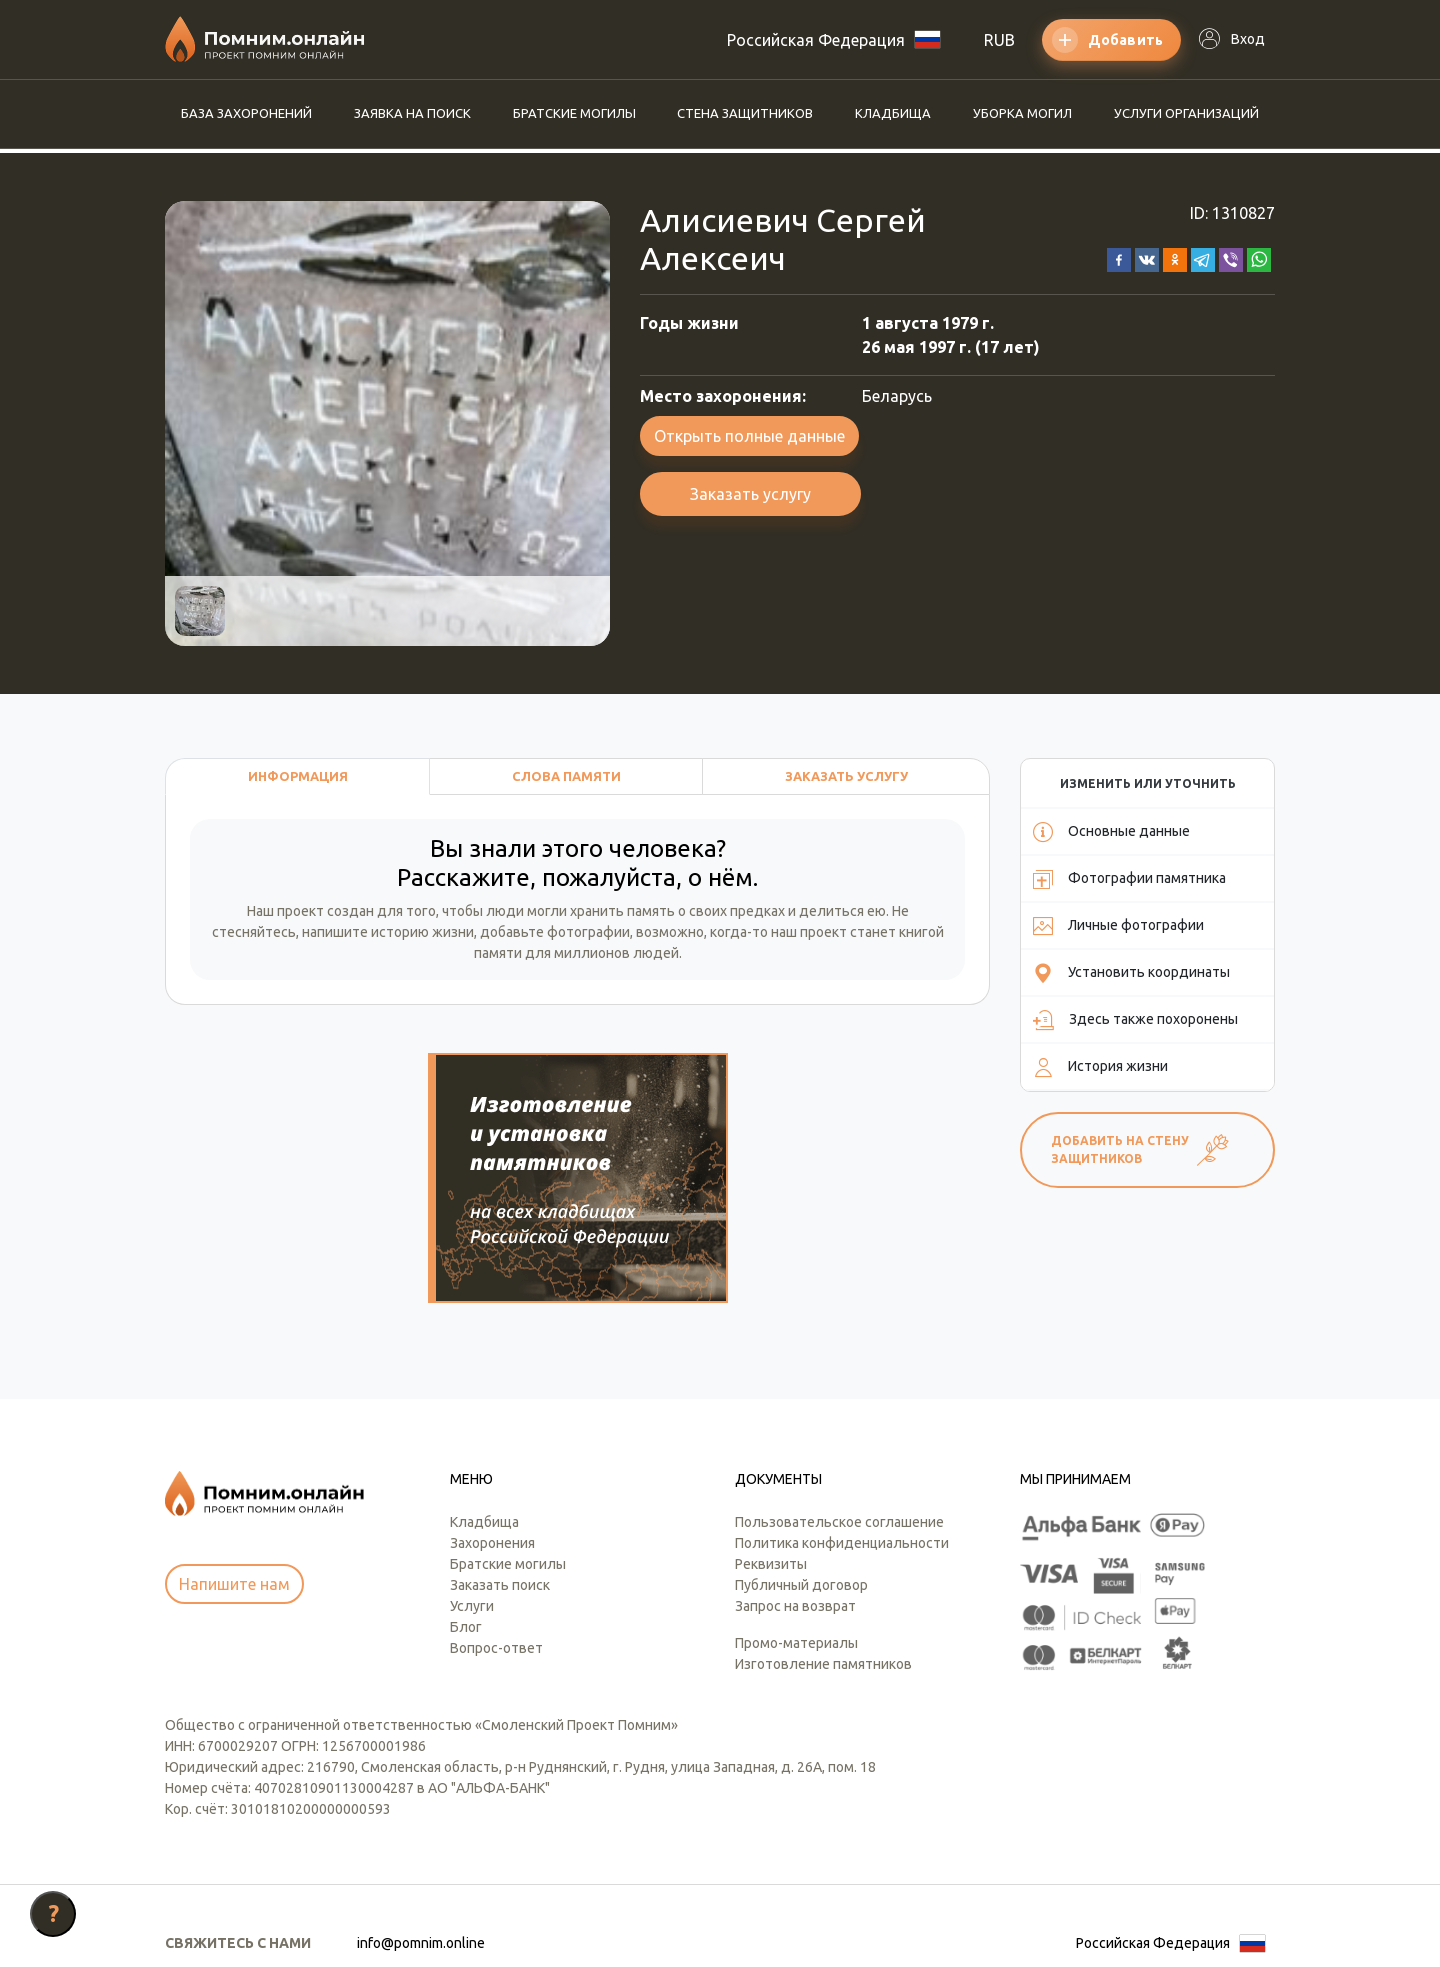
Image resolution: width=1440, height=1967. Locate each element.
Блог (466, 1531)
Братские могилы (574, 113)
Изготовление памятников (823, 1568)
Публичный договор (801, 1489)
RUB (999, 40)
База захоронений (246, 113)
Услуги (472, 1510)
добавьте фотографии (555, 932)
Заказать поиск (500, 1489)
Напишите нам (234, 1489)
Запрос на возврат (795, 1510)
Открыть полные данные (749, 436)
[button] (1119, 258)
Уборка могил (1022, 113)
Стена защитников (745, 113)
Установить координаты (1131, 973)
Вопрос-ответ (496, 1552)
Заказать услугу (750, 494)
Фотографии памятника (1129, 879)
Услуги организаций (1186, 113)
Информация (298, 776)
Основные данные (1111, 832)
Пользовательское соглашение (839, 1426)
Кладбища (893, 113)
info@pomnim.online (421, 1847)
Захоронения (492, 1447)
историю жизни (422, 932)
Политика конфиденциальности (842, 1447)
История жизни (1100, 1067)
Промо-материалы (796, 1547)
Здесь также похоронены (1135, 1020)
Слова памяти (566, 776)
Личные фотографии (1118, 926)
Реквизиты (771, 1468)
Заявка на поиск (412, 113)
